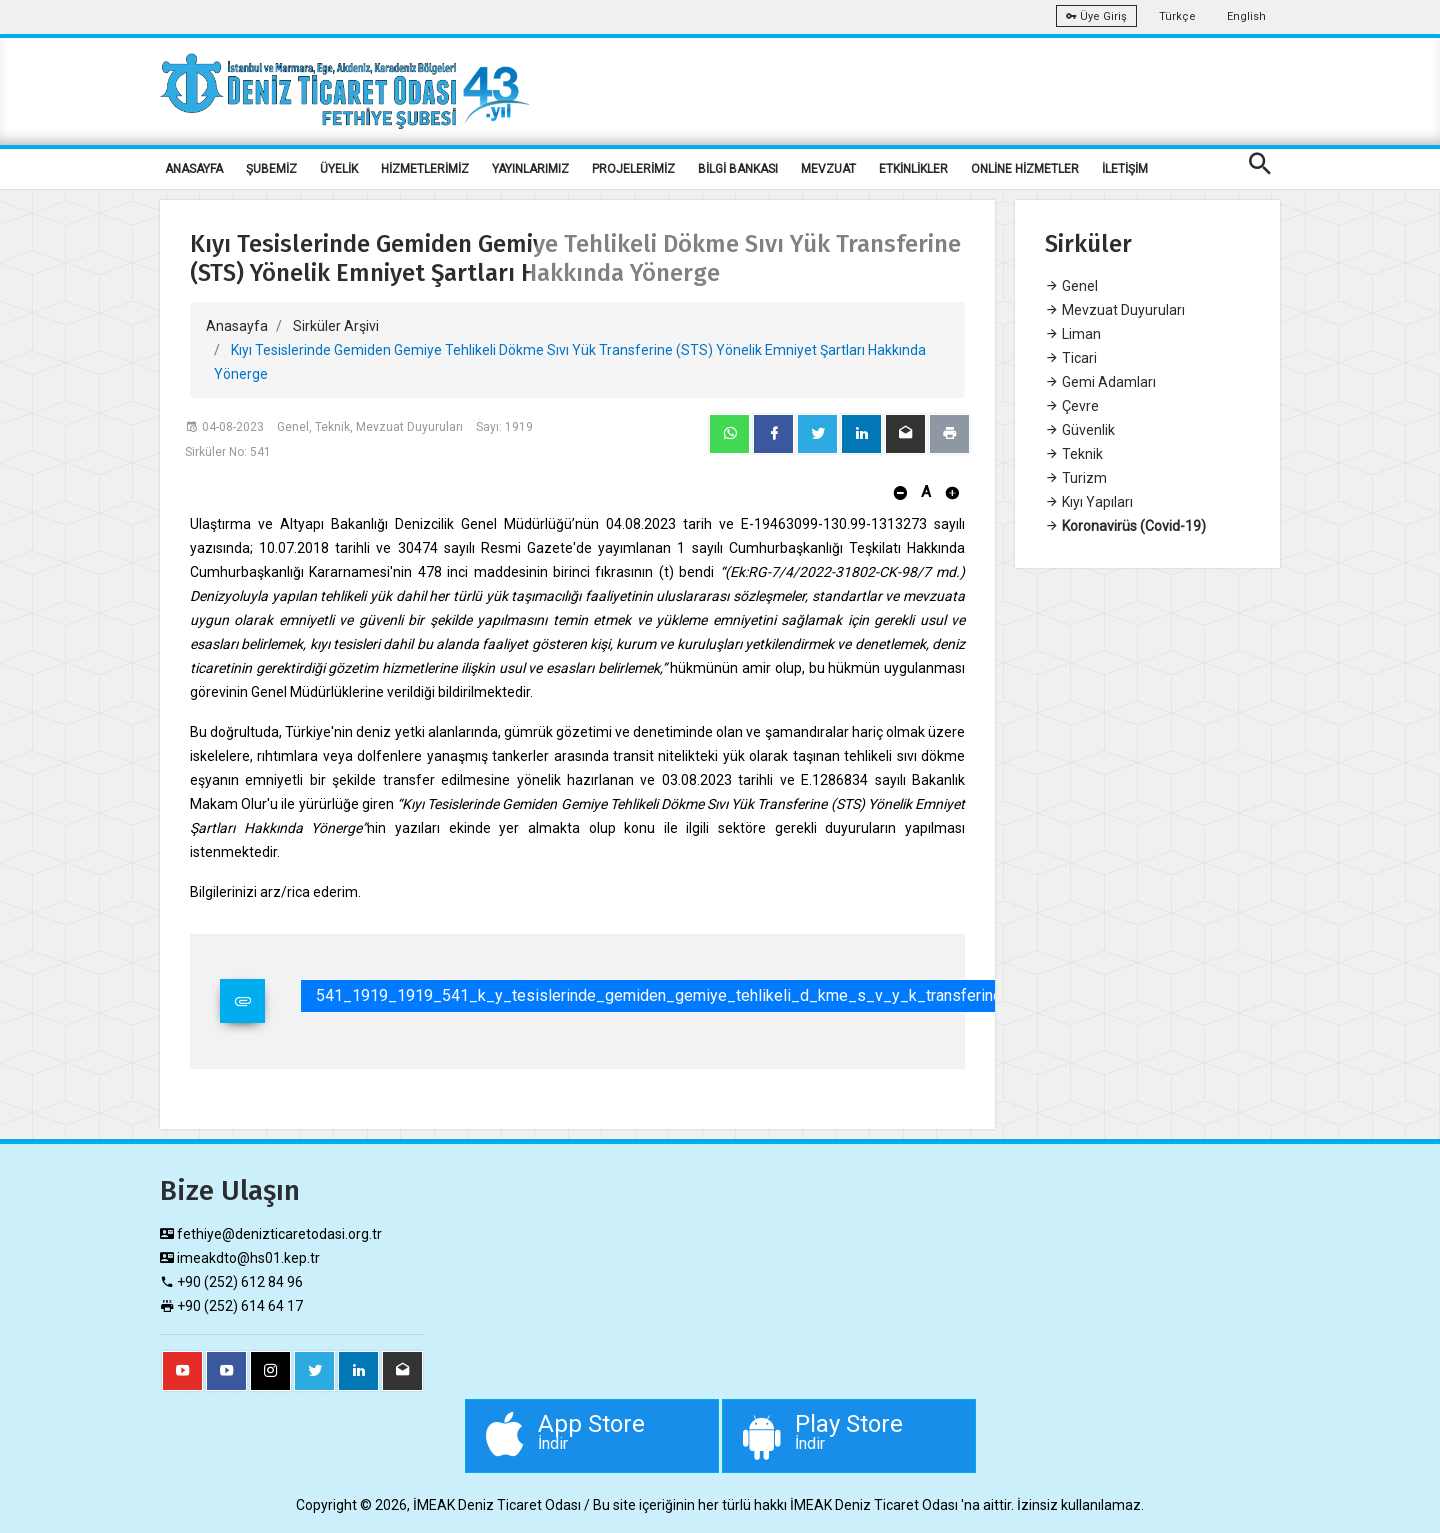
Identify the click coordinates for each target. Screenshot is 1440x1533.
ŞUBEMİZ (271, 169)
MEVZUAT (828, 169)
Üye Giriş (1096, 16)
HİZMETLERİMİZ (425, 169)
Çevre (1072, 406)
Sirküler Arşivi (336, 326)
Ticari (1071, 358)
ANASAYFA (194, 169)
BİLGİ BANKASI (738, 169)
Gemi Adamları (1100, 382)
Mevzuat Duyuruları (1115, 310)
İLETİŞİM (1125, 169)
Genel (1071, 286)
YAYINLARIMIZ (530, 169)
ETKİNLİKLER (913, 169)
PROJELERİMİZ (633, 169)
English (1246, 16)
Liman (1073, 334)
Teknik (1074, 454)
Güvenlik (1080, 430)
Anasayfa (237, 326)
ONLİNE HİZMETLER (1025, 169)
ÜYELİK (339, 169)
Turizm (1076, 478)
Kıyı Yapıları (1089, 502)
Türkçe (1177, 16)
